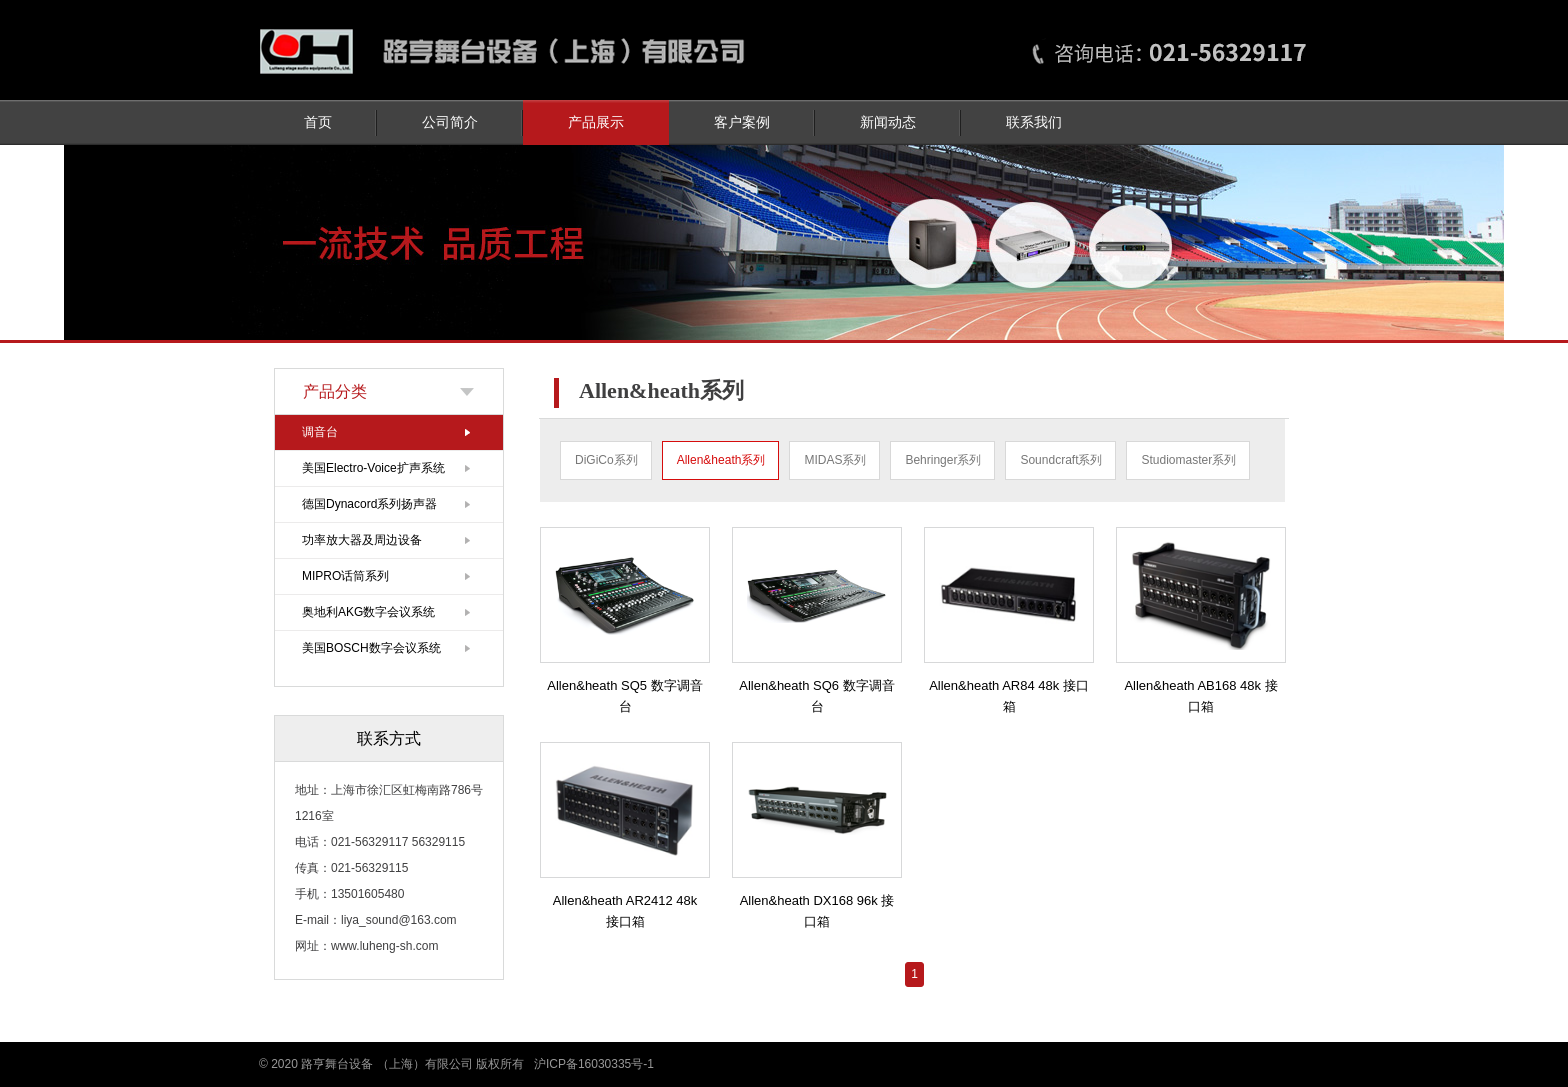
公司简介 (450, 122)
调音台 (320, 432)
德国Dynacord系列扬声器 (369, 504)
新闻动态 (888, 122)
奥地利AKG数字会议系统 (368, 612)
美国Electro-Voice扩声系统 (373, 468)
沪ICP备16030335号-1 (594, 1064)
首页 (318, 122)
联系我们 (1034, 122)
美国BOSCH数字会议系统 (371, 648)
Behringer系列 (943, 460)
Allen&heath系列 (721, 460)
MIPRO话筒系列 (345, 576)
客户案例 (742, 122)
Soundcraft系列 (1061, 460)
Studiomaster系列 (1188, 460)
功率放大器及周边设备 (362, 540)
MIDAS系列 (835, 460)
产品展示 (596, 122)
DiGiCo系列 (606, 460)
